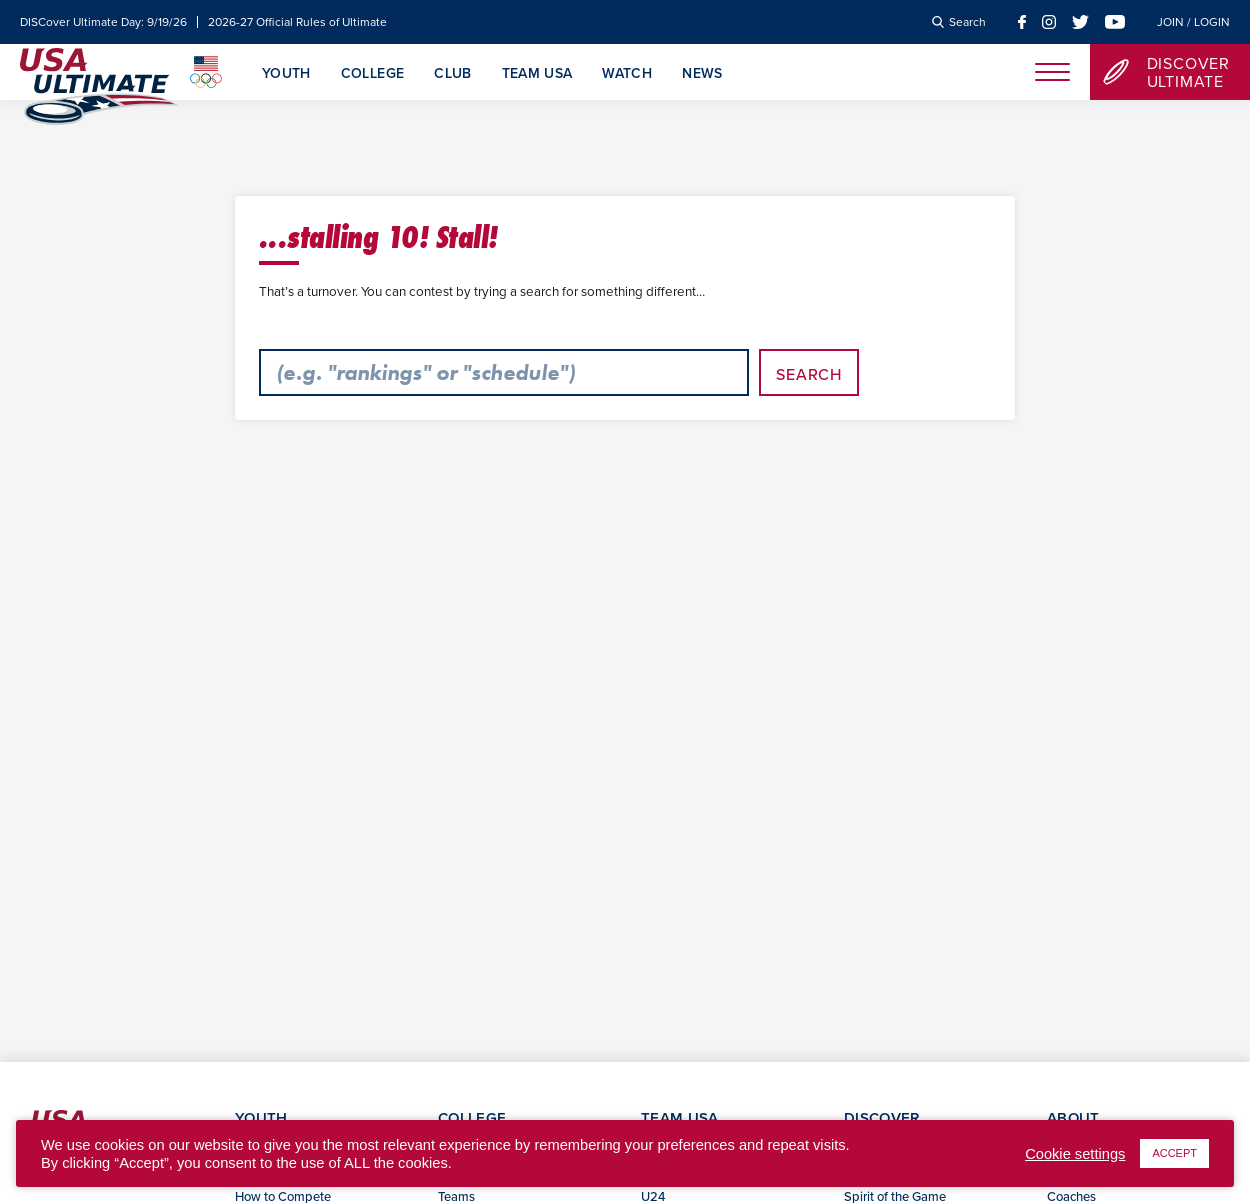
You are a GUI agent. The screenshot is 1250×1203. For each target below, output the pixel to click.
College (372, 74)
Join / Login (1193, 22)
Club (452, 74)
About (1073, 1117)
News (702, 74)
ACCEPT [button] (1174, 1153)
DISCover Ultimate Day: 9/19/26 (103, 22)
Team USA (537, 74)
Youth (286, 74)
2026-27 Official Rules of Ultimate (297, 22)
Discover (881, 1117)
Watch (627, 74)
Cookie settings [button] (1075, 1154)
